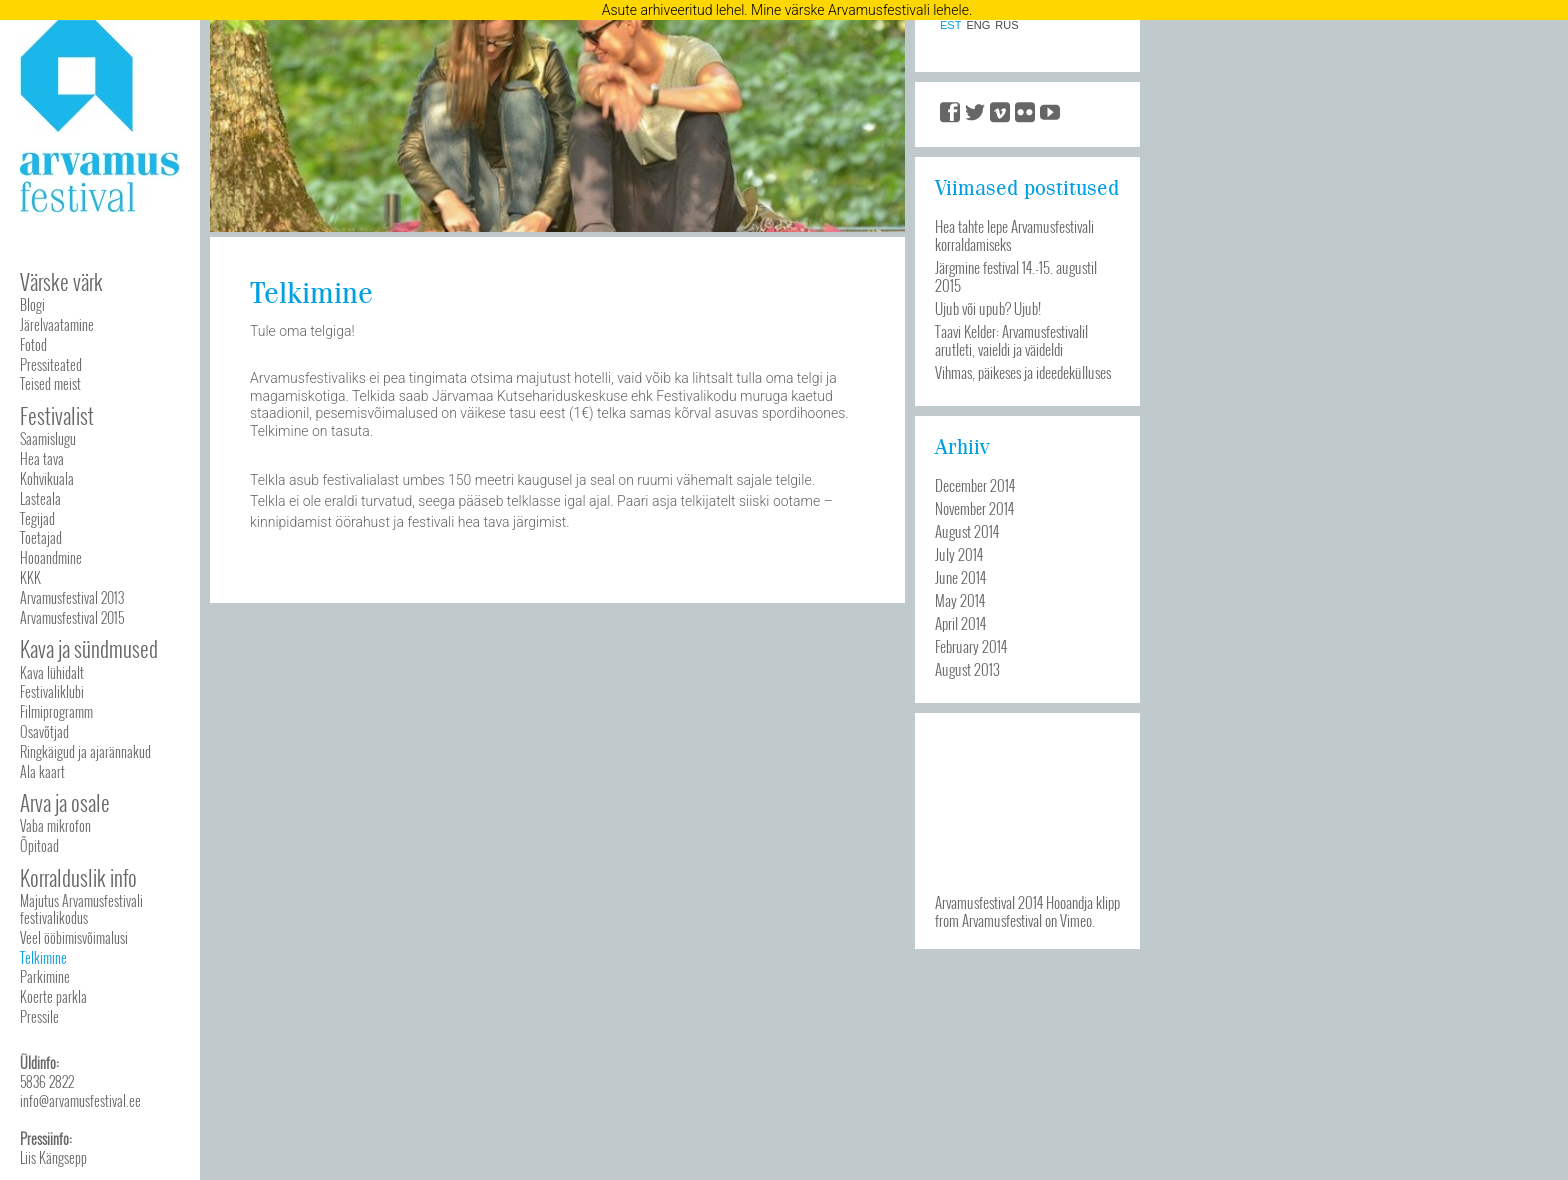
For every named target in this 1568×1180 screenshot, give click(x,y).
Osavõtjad (44, 731)
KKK (30, 577)
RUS (1006, 25)
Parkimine (45, 976)
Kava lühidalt (52, 672)
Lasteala (40, 498)
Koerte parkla (53, 996)
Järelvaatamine (57, 324)
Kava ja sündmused (89, 648)
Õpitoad (39, 845)
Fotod (33, 344)
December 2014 (975, 485)
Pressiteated (51, 364)
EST (950, 25)
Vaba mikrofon (55, 825)
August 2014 (967, 531)
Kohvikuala (47, 478)
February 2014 (971, 646)
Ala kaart (42, 771)
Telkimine (43, 957)
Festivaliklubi (52, 691)
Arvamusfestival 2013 (72, 597)
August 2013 (967, 669)
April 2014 (960, 623)
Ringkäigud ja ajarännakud (85, 751)
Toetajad (41, 537)
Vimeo (1076, 920)
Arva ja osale (65, 802)
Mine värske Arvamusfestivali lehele (860, 10)
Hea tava (42, 458)
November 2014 (974, 508)
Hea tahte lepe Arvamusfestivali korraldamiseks (1014, 235)
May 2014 (960, 600)
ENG (978, 25)
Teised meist (50, 383)
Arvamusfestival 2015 (72, 617)
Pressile (39, 1016)
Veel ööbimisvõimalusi (74, 937)
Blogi (32, 304)
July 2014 (959, 554)
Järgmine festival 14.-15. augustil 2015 (1016, 276)
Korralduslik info (78, 877)
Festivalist (57, 415)
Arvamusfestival (1002, 920)
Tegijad (37, 518)
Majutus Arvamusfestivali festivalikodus (81, 909)
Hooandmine (51, 557)
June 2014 (960, 577)
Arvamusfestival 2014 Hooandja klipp (1027, 902)
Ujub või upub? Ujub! (988, 308)
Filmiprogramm (56, 711)
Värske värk (61, 281)
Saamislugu (48, 438)
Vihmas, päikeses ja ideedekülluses (1023, 372)
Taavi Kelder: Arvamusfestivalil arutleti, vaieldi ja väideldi (1011, 340)
